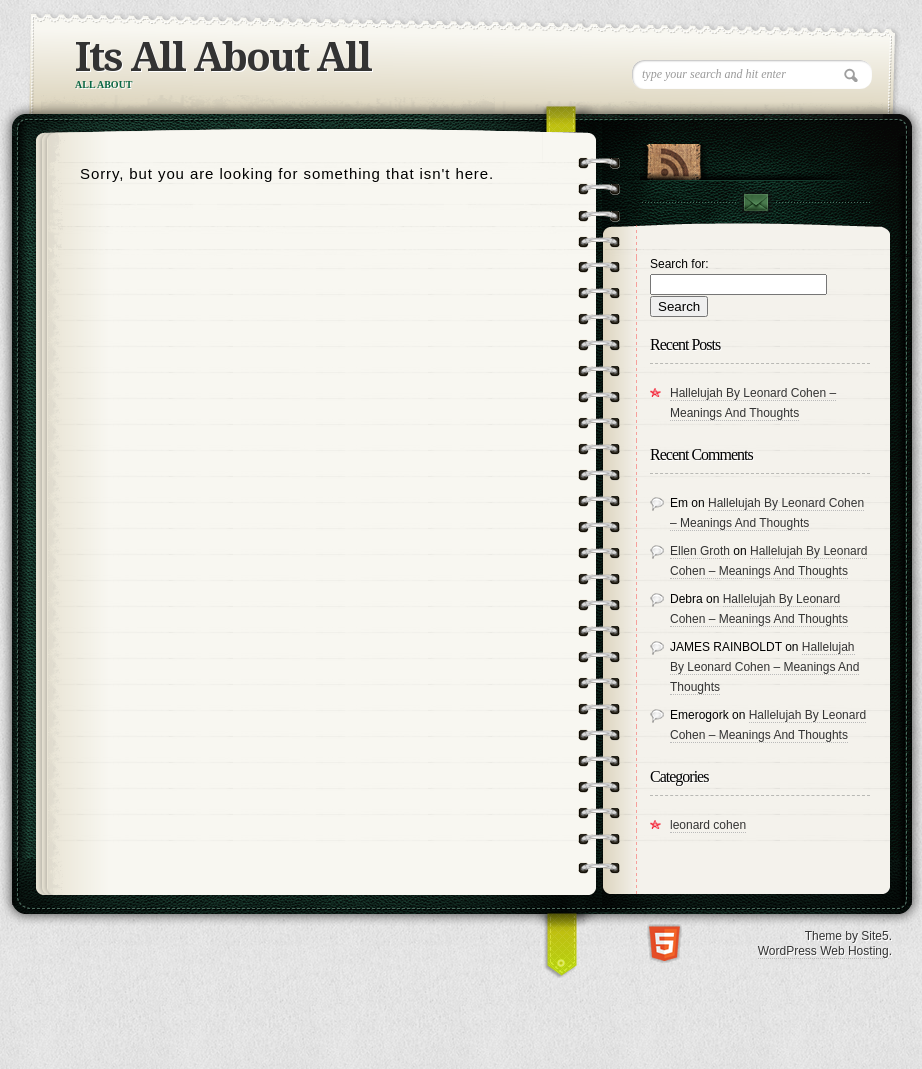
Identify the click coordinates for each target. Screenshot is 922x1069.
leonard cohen (708, 825)
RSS (673, 157)
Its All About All (223, 57)
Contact (755, 202)
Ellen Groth (700, 551)
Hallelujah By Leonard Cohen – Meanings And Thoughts (764, 667)
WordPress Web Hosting (823, 951)
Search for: (679, 264)
